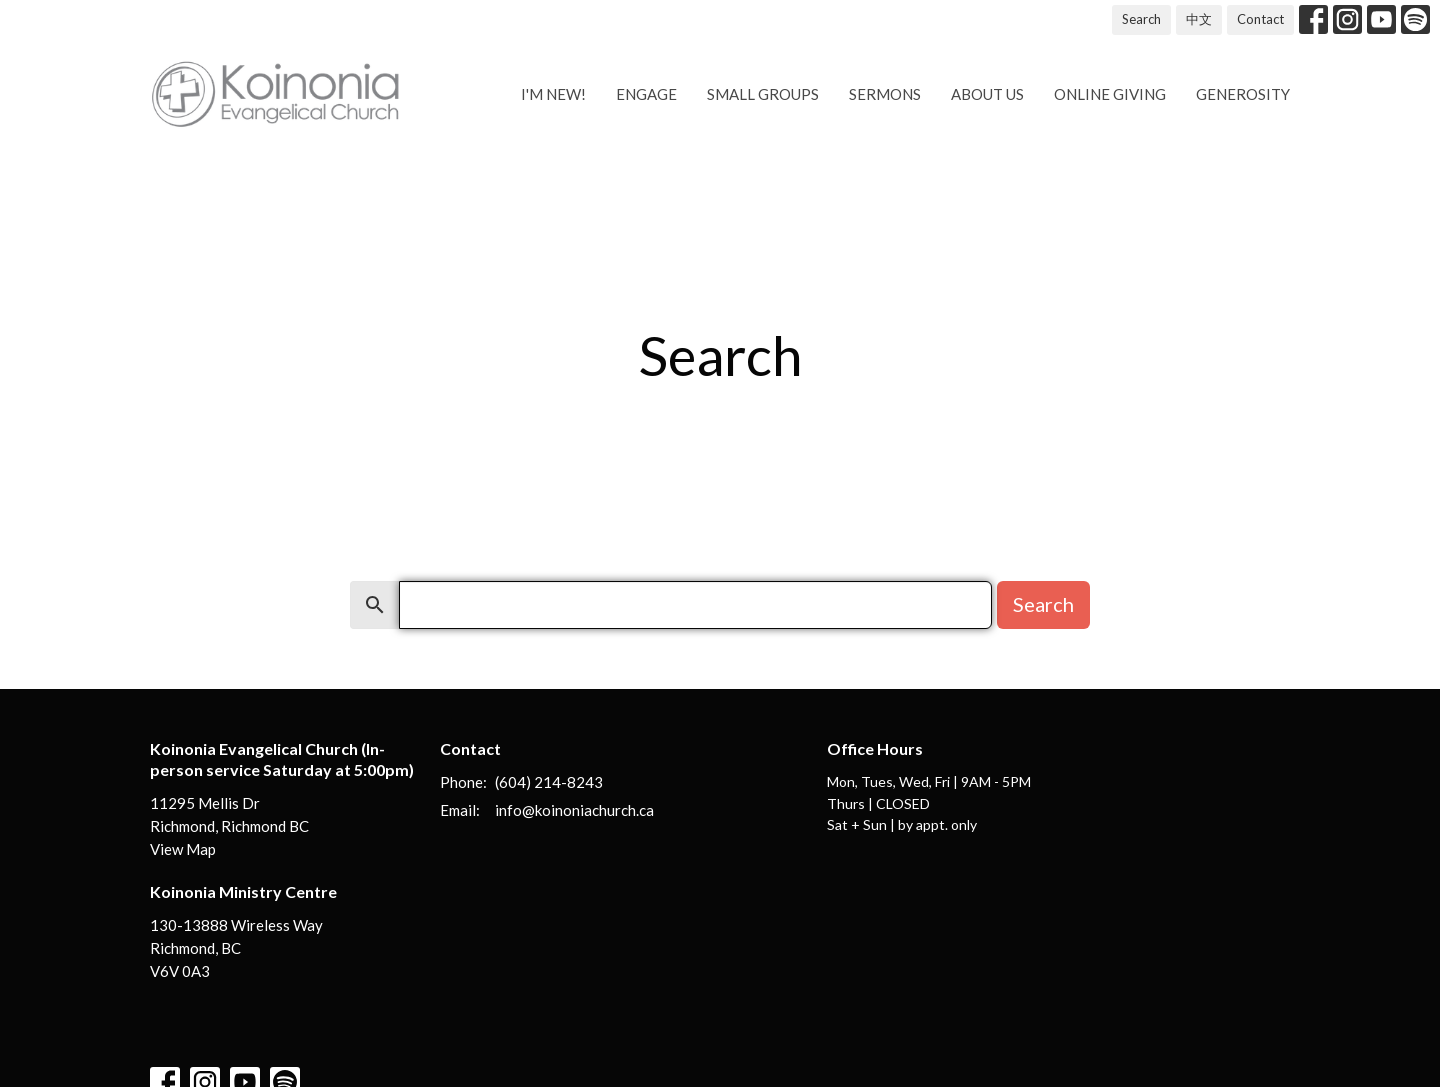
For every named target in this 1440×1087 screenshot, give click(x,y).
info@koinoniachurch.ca (574, 810)
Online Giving (1110, 94)
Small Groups (763, 94)
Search (1141, 19)
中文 (1199, 19)
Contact (1260, 19)
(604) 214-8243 (549, 782)
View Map (183, 849)
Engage (646, 94)
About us (987, 94)
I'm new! (553, 94)
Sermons (885, 94)
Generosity (1243, 94)
